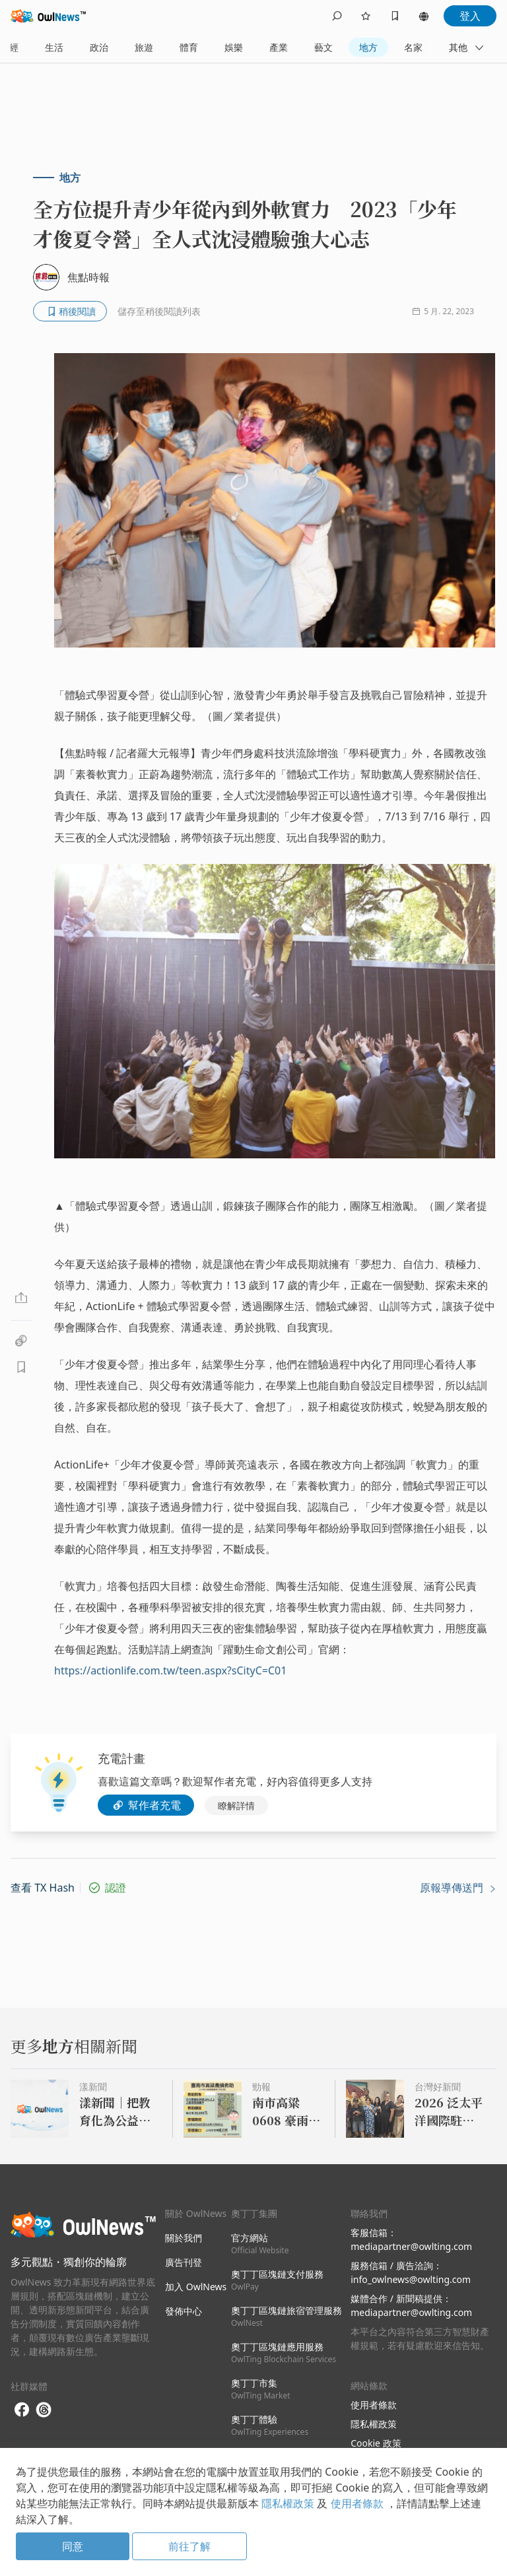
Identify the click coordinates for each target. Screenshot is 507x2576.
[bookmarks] (395, 16)
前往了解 (189, 2546)
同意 (72, 2546)
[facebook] (22, 2410)
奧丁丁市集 (260, 2389)
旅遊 (144, 47)
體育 (189, 47)
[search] (336, 16)
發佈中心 (183, 2311)
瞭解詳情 (236, 1805)
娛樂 (233, 47)
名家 (413, 47)
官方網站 (260, 2243)
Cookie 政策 (376, 2443)
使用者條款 (374, 2404)
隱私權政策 (374, 2424)
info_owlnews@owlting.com (411, 2279)
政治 (99, 47)
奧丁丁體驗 (269, 2425)
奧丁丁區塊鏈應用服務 (283, 2352)
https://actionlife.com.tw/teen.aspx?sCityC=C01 (170, 1670)
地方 (368, 47)
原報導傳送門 (458, 1887)
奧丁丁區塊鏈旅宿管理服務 (286, 2316)
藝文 (323, 47)
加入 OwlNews (195, 2286)
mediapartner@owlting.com (411, 2246)
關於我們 (183, 2237)
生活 (54, 47)
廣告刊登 (183, 2262)
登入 (470, 16)
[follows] (365, 16)
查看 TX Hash (43, 1887)
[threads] (43, 2410)
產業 (278, 47)
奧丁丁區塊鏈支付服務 (277, 2280)
